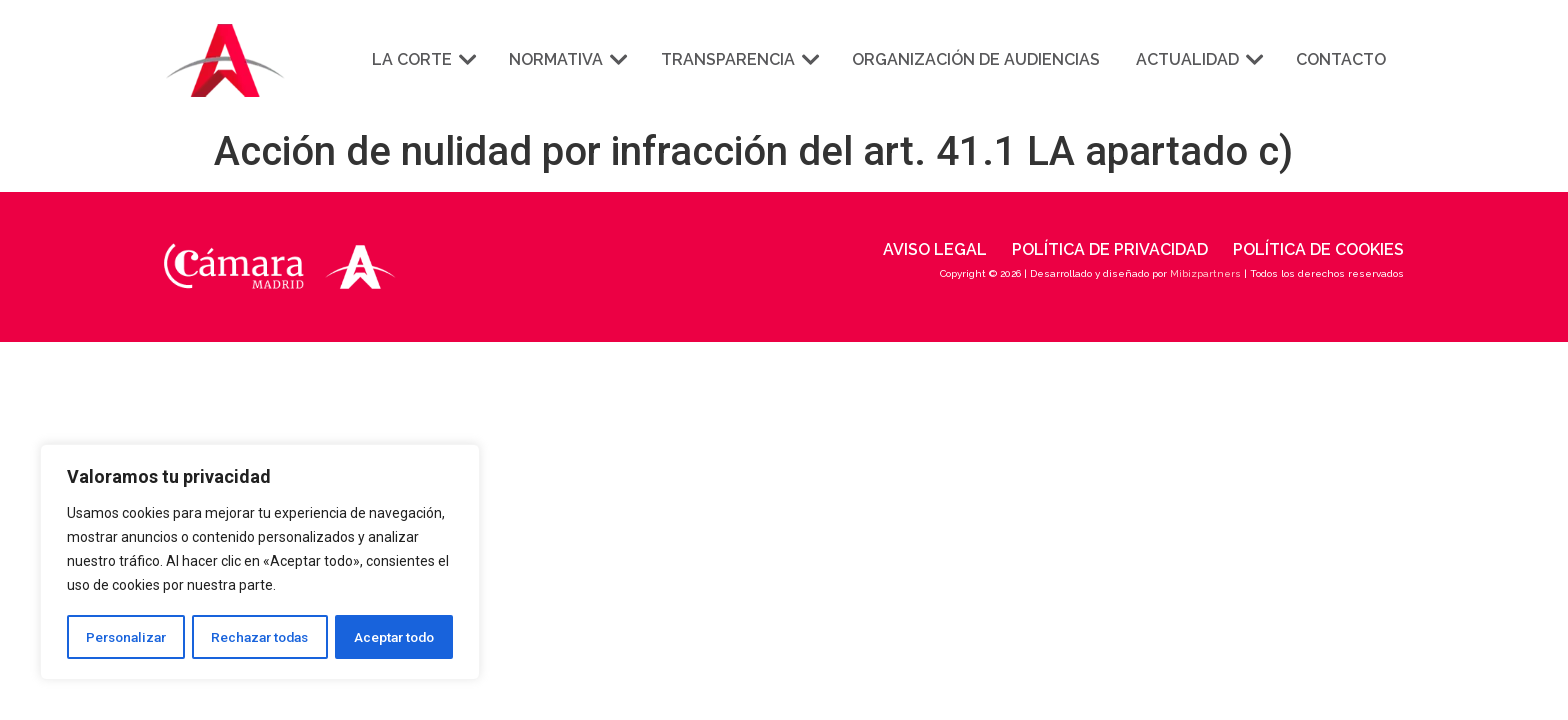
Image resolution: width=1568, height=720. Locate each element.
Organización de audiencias (976, 59)
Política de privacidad (1110, 249)
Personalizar (126, 637)
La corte (422, 59)
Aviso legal (935, 249)
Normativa (566, 59)
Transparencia (738, 59)
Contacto (1341, 59)
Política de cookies (1318, 249)
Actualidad (1198, 59)
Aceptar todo (394, 637)
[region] (260, 563)
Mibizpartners (1205, 273)
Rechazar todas (261, 637)
